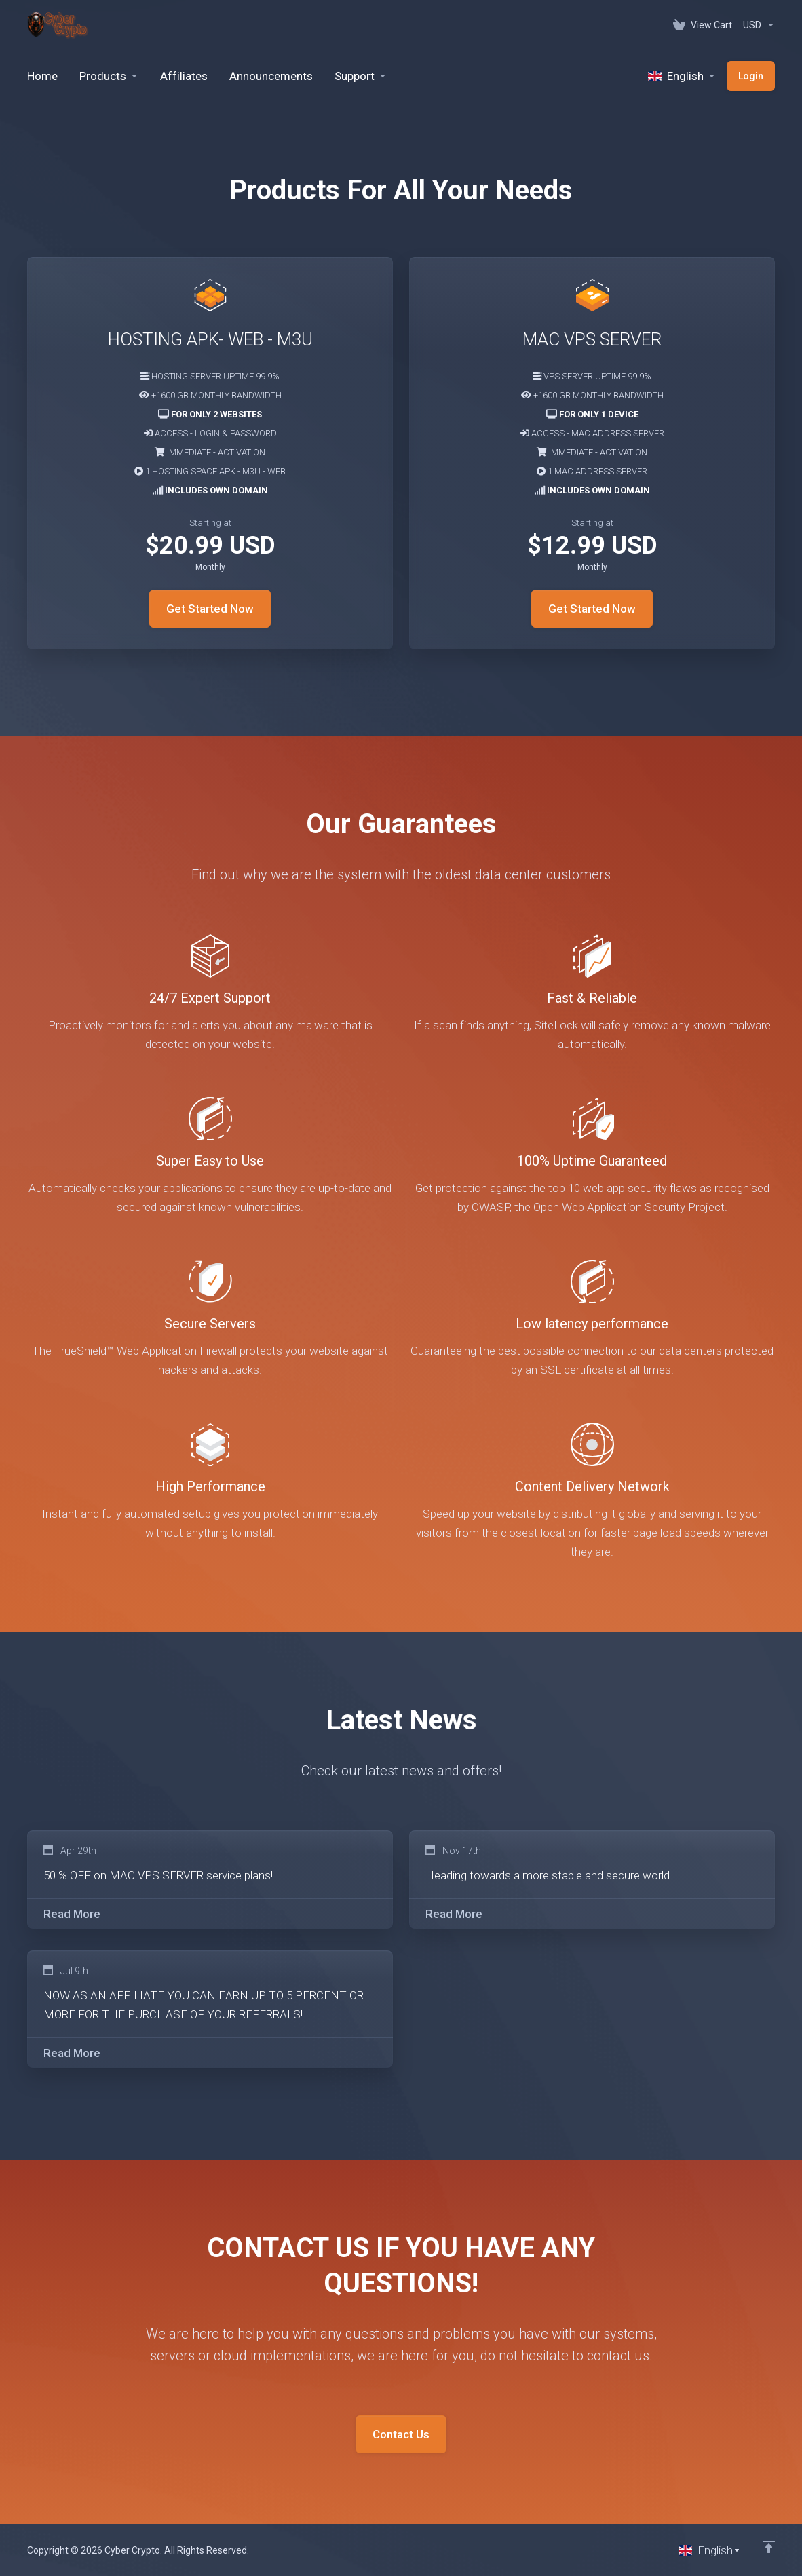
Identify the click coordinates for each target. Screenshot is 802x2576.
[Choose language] (710, 2550)
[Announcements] (271, 76)
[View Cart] (703, 25)
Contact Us (401, 2434)
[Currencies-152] (756, 25)
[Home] (42, 76)
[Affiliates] (183, 76)
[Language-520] (682, 76)
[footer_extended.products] (109, 76)
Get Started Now (210, 608)
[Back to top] (769, 2546)
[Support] (361, 76)
